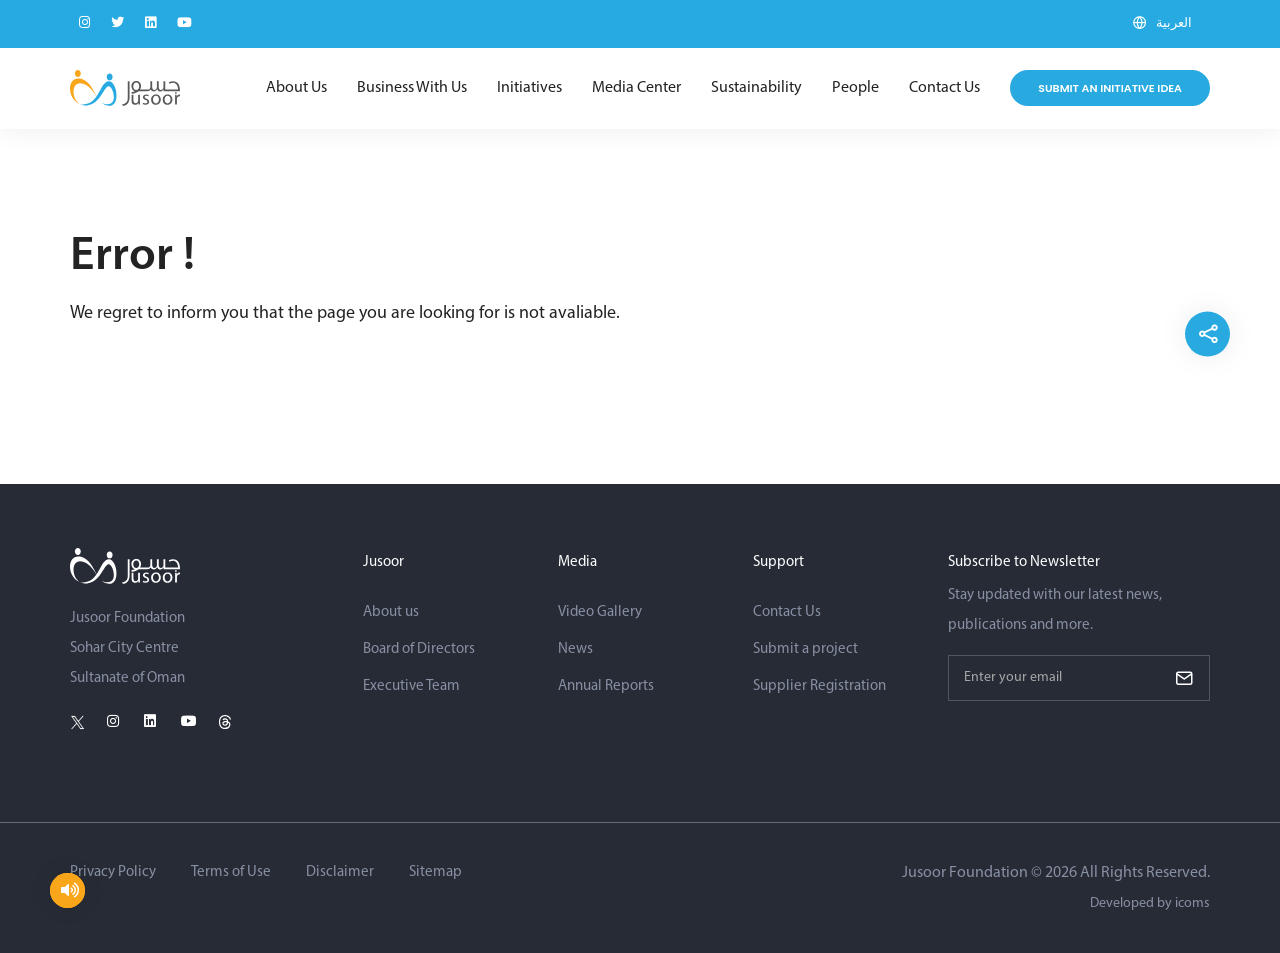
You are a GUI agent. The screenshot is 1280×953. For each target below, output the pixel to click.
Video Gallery (600, 612)
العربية (1174, 23)
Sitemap (435, 872)
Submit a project (805, 649)
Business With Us (412, 88)
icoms (1192, 903)
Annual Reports (606, 686)
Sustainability (756, 88)
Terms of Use (231, 872)
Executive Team (411, 686)
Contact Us (944, 88)
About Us (296, 88)
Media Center (636, 88)
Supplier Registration (819, 686)
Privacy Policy (113, 872)
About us (391, 612)
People (855, 88)
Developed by (1150, 903)
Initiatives (529, 88)
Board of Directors (419, 649)
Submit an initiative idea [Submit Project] (1110, 88)
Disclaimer (340, 872)
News (575, 649)
